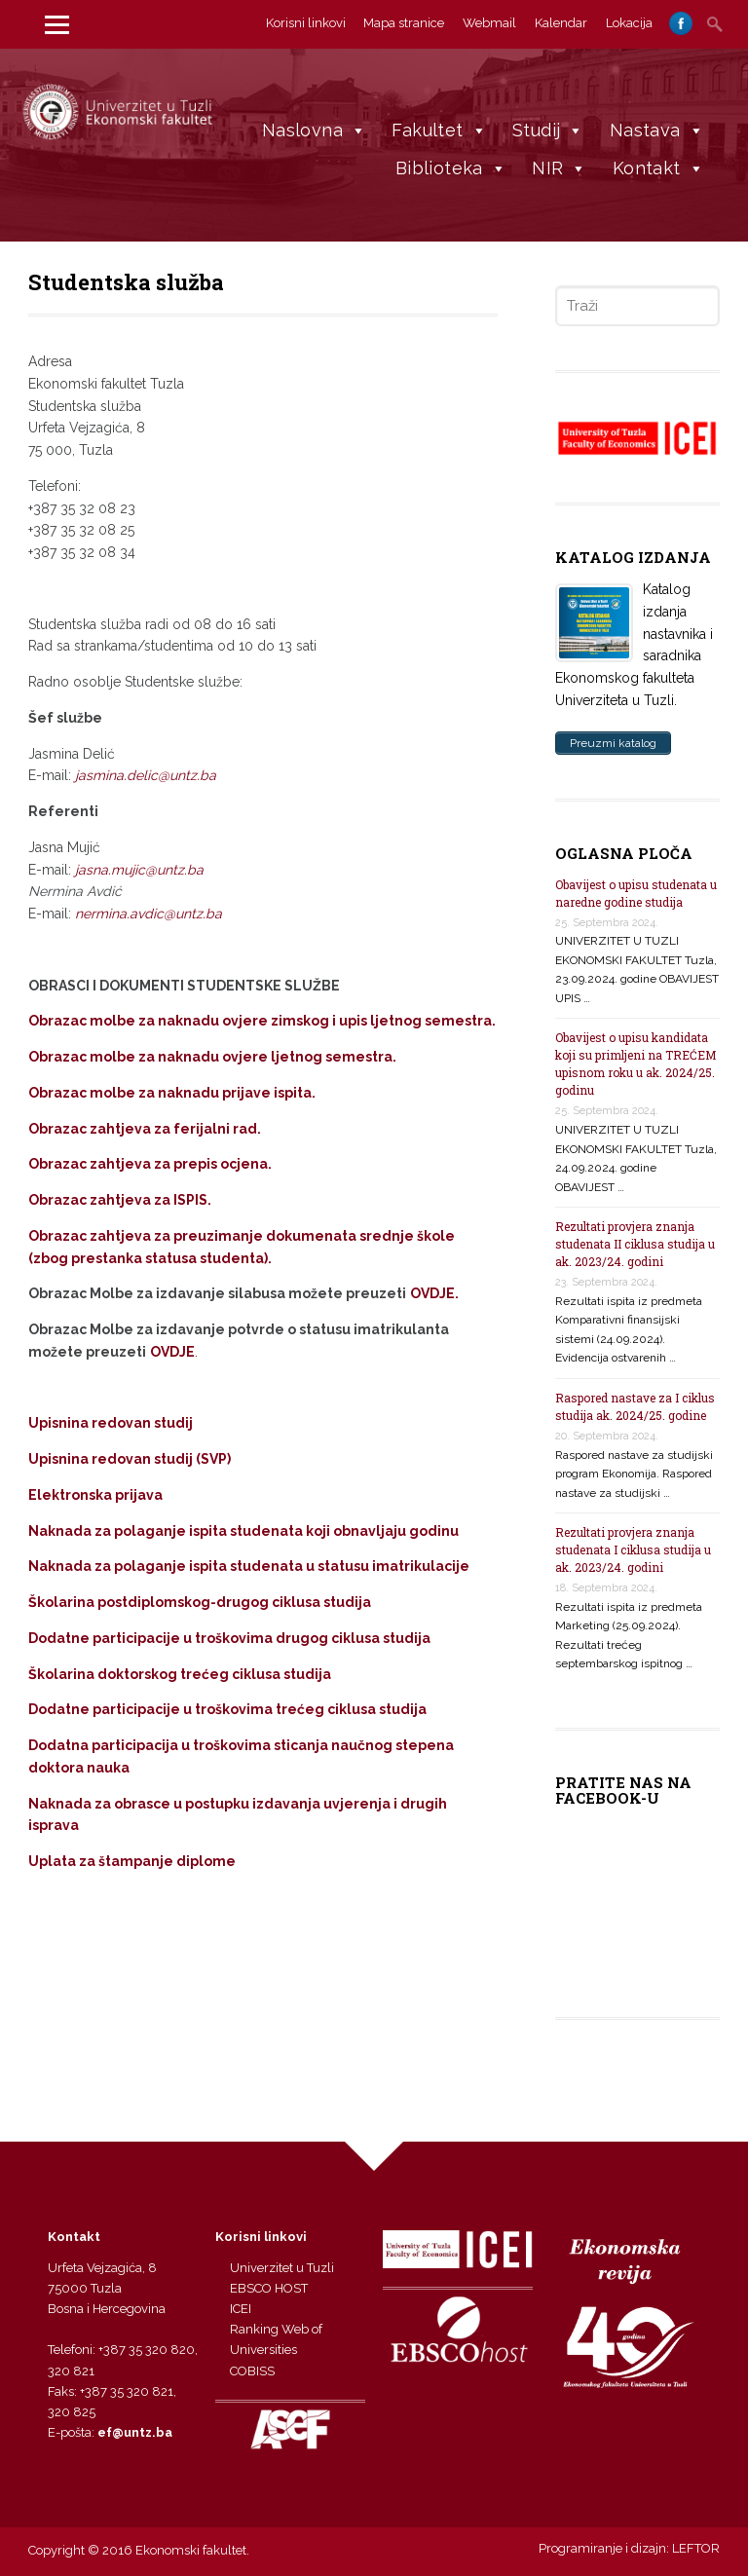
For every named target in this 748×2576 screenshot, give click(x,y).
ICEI (240, 2308)
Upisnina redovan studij (110, 1423)
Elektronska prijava (95, 1495)
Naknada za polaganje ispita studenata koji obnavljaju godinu (243, 1531)
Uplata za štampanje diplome (132, 1861)
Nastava (657, 130)
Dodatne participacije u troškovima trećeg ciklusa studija (227, 1709)
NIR (559, 168)
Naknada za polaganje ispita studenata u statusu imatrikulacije (248, 1566)
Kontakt (658, 168)
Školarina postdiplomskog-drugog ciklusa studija (199, 1602)
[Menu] (56, 24)
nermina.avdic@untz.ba (148, 913)
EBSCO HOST (269, 2288)
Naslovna (314, 130)
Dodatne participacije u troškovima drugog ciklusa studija (229, 1638)
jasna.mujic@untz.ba (139, 869)
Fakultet (439, 130)
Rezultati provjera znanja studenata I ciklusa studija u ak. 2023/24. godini (633, 1549)
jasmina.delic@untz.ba (145, 775)
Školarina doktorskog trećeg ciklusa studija (179, 1674)
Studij (548, 130)
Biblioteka (450, 168)
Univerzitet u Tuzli (282, 2267)
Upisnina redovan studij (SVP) (129, 1459)
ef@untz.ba (134, 2432)
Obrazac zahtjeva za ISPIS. (119, 1200)
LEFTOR (696, 2548)
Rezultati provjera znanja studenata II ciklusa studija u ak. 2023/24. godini (635, 1243)
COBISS (252, 2371)
